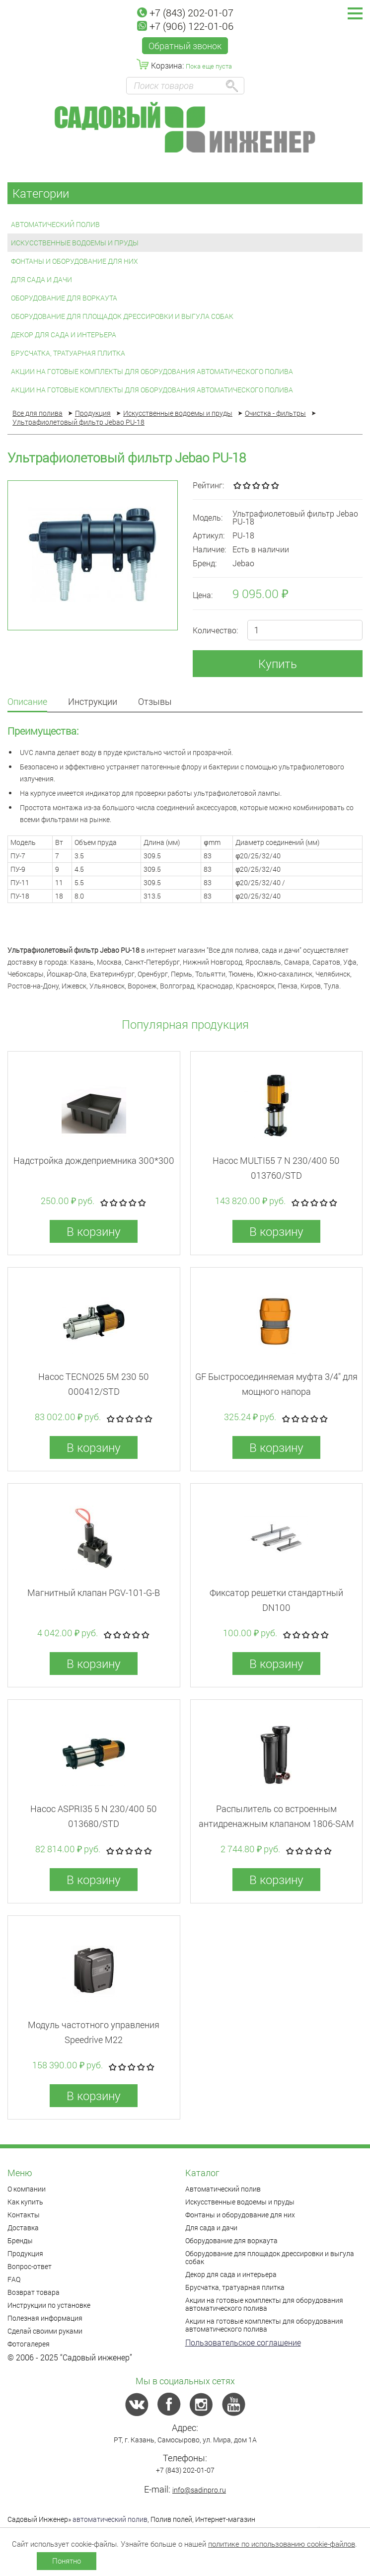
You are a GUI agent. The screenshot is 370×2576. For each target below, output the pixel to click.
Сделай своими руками (44, 2331)
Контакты (23, 2214)
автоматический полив (110, 2519)
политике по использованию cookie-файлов (281, 2544)
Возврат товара (33, 2292)
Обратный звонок (185, 46)
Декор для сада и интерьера (63, 334)
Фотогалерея (28, 2344)
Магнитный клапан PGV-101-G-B (93, 1592)
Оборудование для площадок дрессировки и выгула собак (122, 316)
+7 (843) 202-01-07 (185, 12)
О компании (26, 2189)
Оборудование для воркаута (64, 298)
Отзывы (155, 702)
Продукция (25, 2253)
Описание (27, 702)
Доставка (23, 2227)
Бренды (20, 2240)
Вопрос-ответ (29, 2266)
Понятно (66, 2561)
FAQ (13, 2279)
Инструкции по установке (48, 2305)
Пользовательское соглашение (243, 2342)
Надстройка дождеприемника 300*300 (93, 1160)
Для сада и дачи (41, 279)
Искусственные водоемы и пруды (75, 242)
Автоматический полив (55, 224)
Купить (277, 664)
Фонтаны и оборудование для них (74, 261)
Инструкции (92, 702)
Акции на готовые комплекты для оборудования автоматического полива (152, 371)
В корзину (94, 1231)
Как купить (25, 2201)
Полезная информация (44, 2318)
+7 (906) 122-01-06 (185, 26)
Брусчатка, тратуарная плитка (68, 353)
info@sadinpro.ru (199, 2490)
